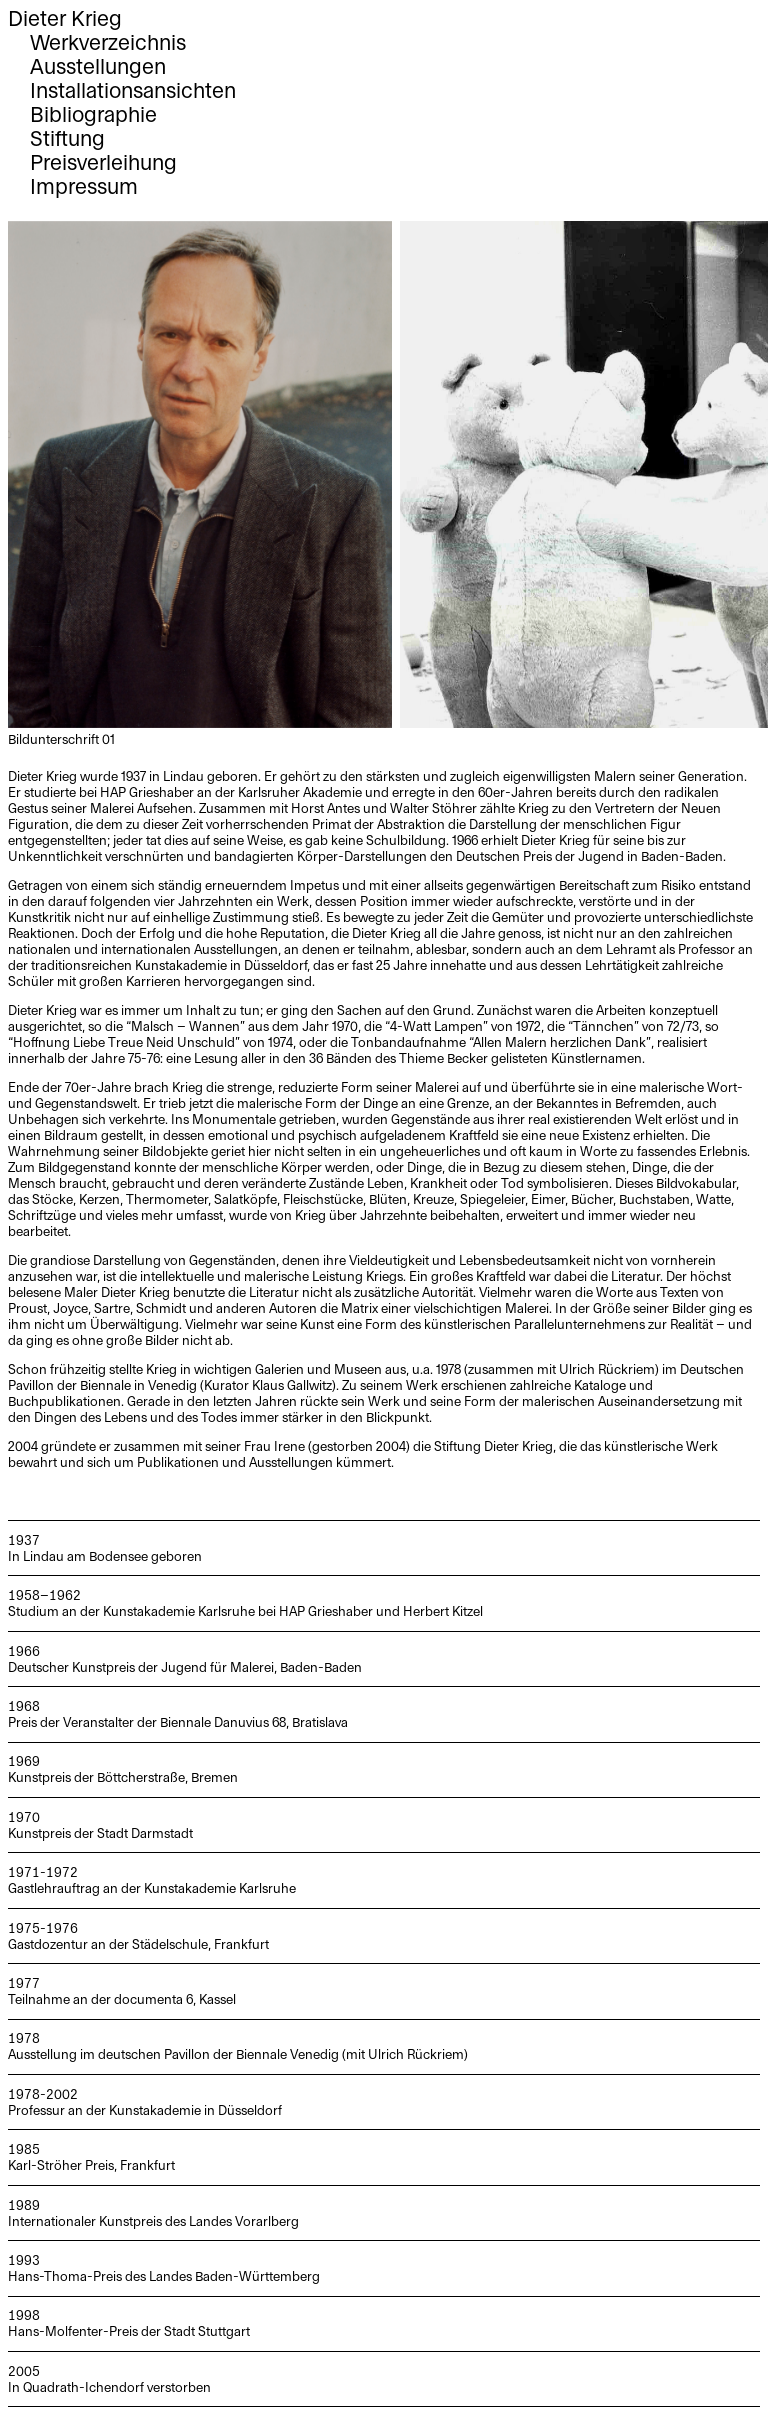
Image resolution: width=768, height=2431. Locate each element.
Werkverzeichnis (108, 43)
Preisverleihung (103, 163)
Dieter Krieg (65, 19)
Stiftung (67, 139)
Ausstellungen (98, 67)
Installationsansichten (133, 91)
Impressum (84, 187)
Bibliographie (93, 115)
